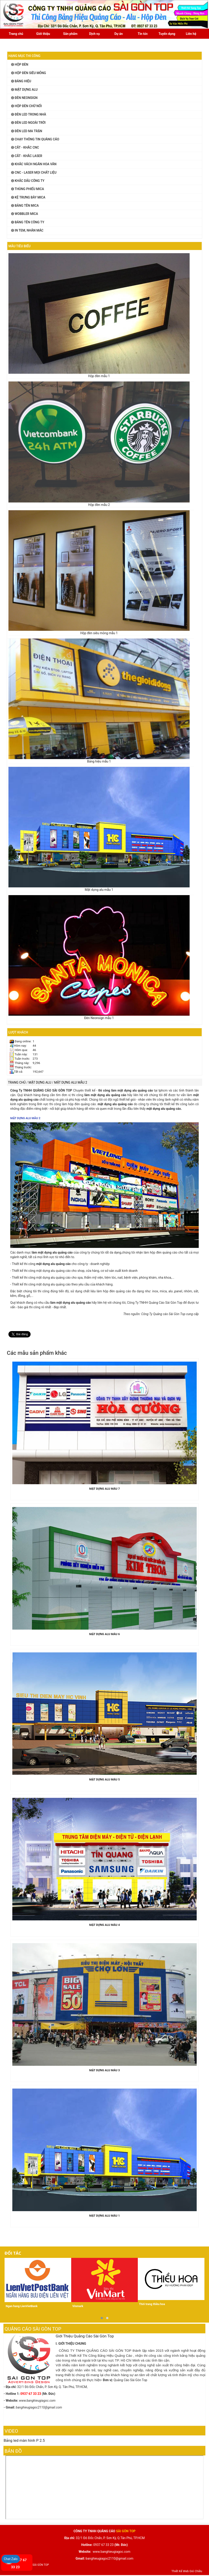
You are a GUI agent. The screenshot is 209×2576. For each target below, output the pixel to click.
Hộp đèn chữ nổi (26, 106)
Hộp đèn (19, 64)
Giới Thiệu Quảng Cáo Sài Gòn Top (85, 2336)
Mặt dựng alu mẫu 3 (104, 2070)
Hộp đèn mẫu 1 (99, 376)
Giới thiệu (43, 34)
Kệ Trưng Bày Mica (28, 197)
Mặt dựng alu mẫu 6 (104, 1634)
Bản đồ (13, 2451)
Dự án (118, 34)
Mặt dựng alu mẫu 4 (104, 1925)
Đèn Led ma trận (26, 131)
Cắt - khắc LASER (26, 156)
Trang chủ (16, 34)
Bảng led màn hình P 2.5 (24, 2440)
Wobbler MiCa (24, 214)
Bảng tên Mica (25, 205)
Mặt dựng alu (24, 89)
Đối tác (13, 2253)
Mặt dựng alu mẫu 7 (104, 1488)
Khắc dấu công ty (27, 181)
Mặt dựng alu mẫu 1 (99, 889)
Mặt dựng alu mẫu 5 (104, 1779)
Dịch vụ (94, 34)
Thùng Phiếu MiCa (27, 189)
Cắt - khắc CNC (25, 147)
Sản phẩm (70, 34)
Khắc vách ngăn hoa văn (34, 164)
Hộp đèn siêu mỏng (28, 73)
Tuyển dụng (167, 34)
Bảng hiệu (21, 81)
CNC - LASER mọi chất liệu (33, 172)
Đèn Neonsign (24, 98)
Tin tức (143, 34)
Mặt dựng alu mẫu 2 (25, 1118)
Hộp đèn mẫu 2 (99, 505)
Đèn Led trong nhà (28, 114)
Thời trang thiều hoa (152, 2304)
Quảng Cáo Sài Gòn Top (33, 2329)
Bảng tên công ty (27, 222)
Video (11, 2431)
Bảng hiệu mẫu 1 (99, 761)
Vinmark (77, 2306)
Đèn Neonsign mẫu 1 (99, 1018)
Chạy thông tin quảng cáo (35, 139)
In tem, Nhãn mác (27, 230)
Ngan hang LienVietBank (21, 2306)
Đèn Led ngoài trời (28, 122)
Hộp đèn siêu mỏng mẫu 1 (99, 633)
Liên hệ (191, 34)
